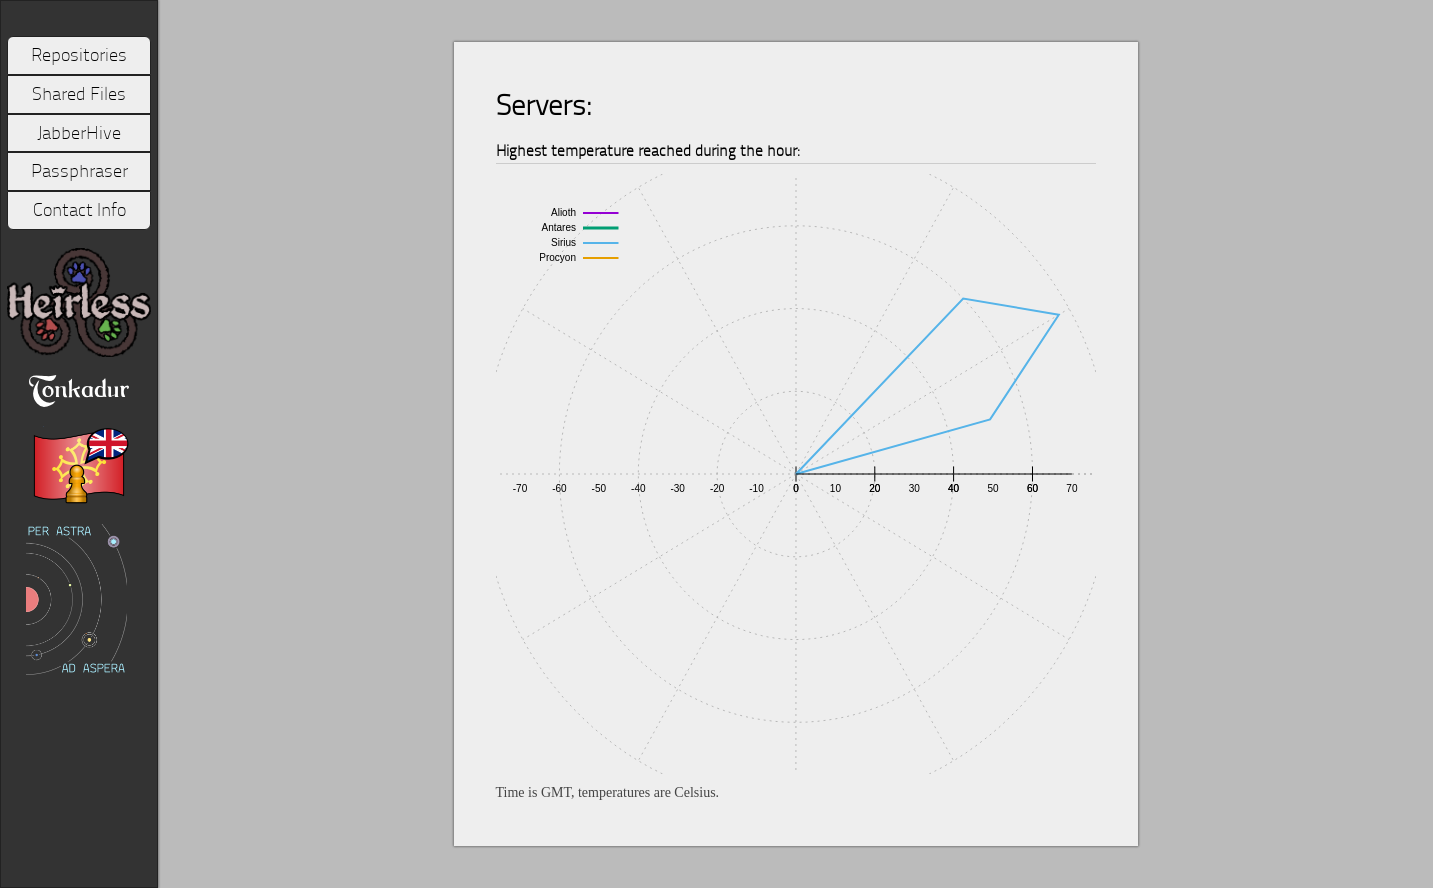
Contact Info (79, 210)
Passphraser (79, 171)
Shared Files (79, 94)
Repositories (79, 55)
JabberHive (79, 133)
